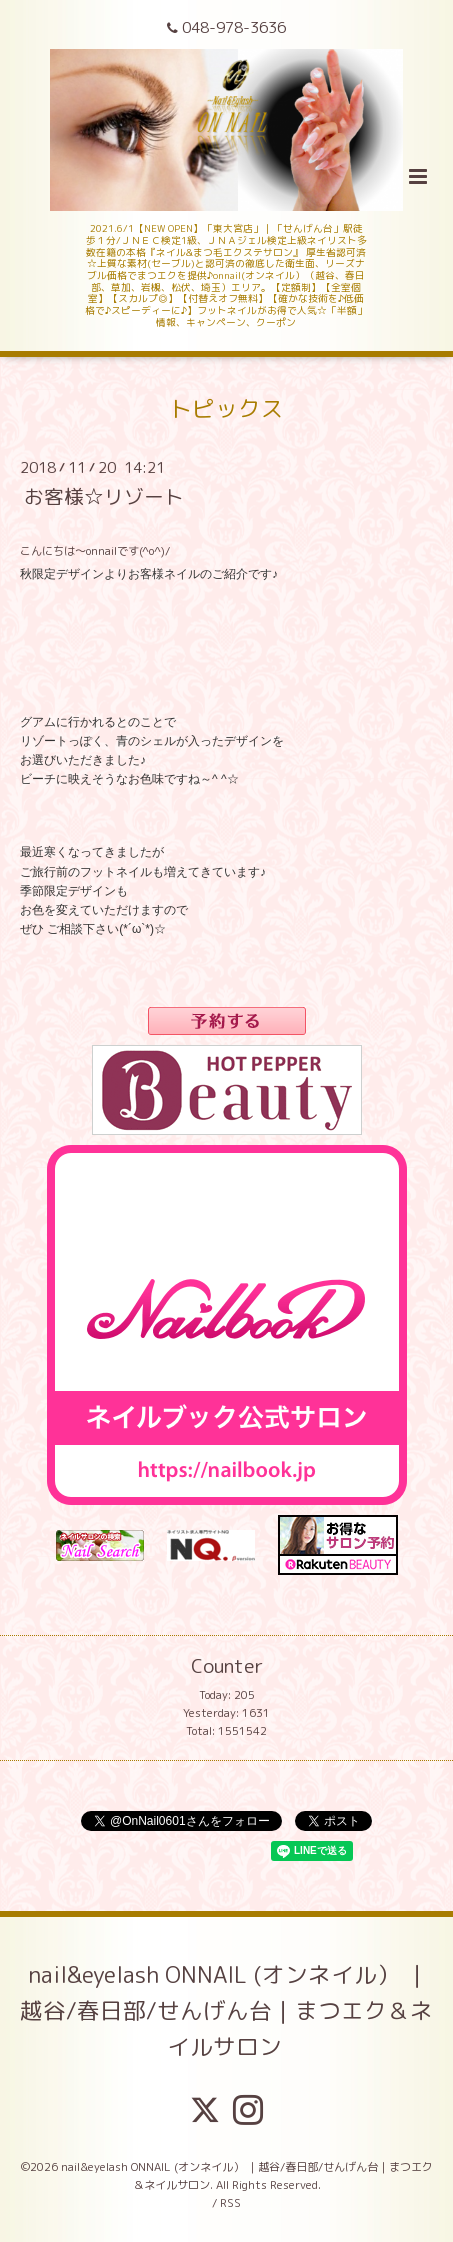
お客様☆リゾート (104, 496)
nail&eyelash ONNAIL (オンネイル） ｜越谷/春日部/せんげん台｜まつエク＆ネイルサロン (226, 2010)
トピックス (226, 407)
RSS (230, 2203)
